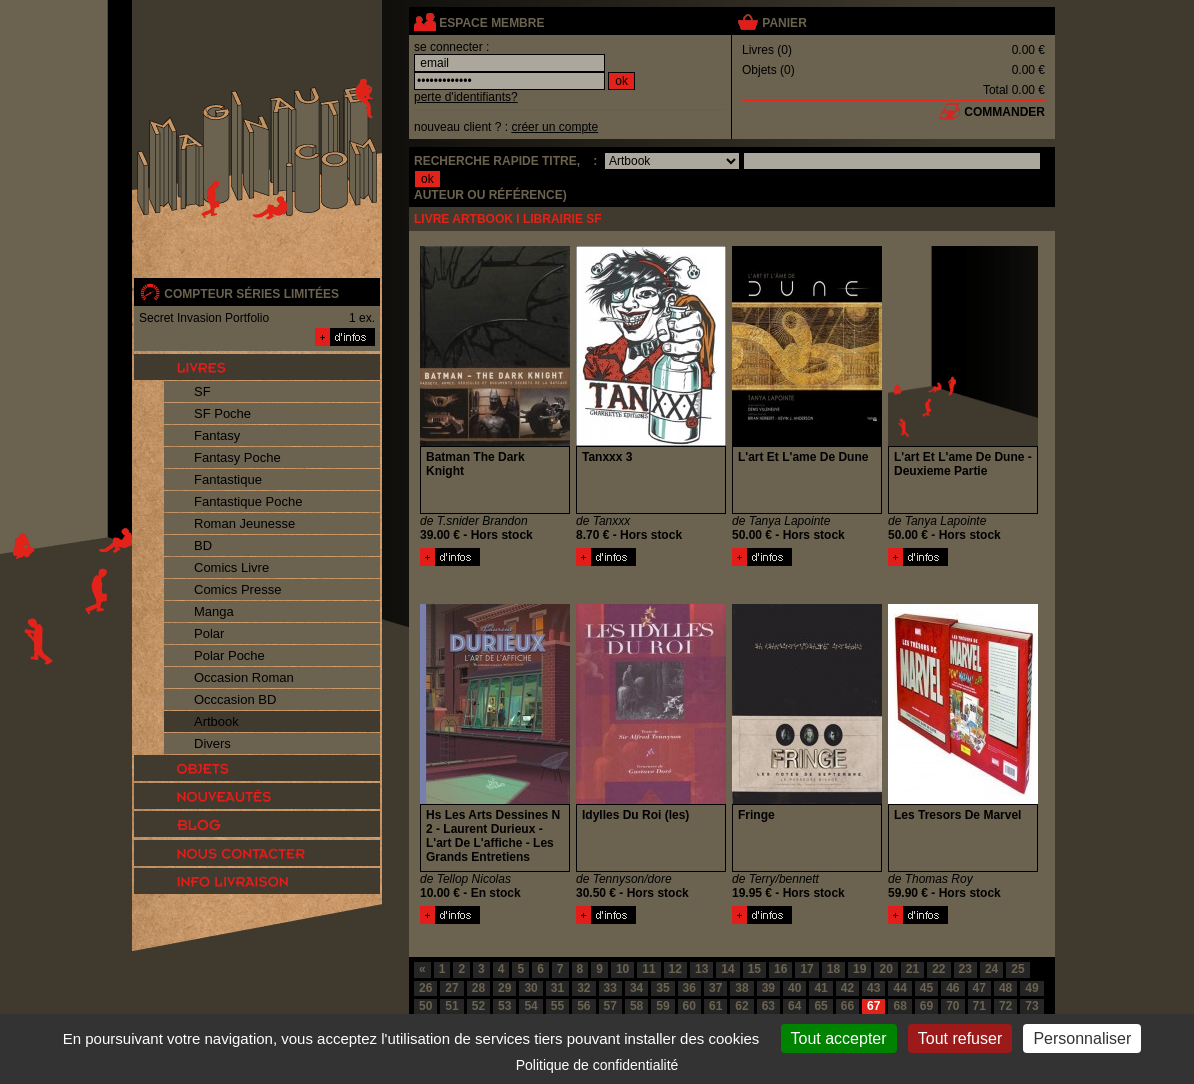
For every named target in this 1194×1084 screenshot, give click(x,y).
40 (794, 988)
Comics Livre (231, 567)
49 (1031, 988)
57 (610, 1006)
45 (926, 988)
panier (784, 23)
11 (648, 969)
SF (202, 391)
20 (885, 969)
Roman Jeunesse (244, 523)
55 (557, 1006)
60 (689, 1006)
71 (979, 1006)
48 (1005, 988)
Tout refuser (960, 1038)
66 (847, 1006)
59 (662, 1006)
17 (806, 969)
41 (820, 988)
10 (622, 969)
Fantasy (217, 435)
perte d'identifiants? (466, 97)
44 (899, 988)
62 (741, 1006)
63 (768, 1006)
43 (873, 988)
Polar (209, 633)
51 (451, 1006)
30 (530, 988)
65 (820, 1006)
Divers (212, 743)
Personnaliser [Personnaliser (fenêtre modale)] (1082, 1038)
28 (478, 988)
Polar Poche (229, 655)
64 (794, 1006)
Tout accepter (839, 1038)
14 (727, 969)
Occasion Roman (244, 677)
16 (780, 969)
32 (583, 988)
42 (847, 988)
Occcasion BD (235, 699)
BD (203, 545)
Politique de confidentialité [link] (597, 1065)
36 (689, 988)
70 (952, 1006)
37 (715, 988)
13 (701, 969)
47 (979, 988)
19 (859, 969)
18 (833, 969)
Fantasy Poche (237, 457)
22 (938, 969)
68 (899, 1006)
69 (926, 1006)
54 (530, 1006)
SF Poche (222, 413)
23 (965, 969)
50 (425, 1006)
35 (662, 988)
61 (715, 1006)
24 (991, 969)
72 (1005, 1006)
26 (425, 988)
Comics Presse (237, 589)
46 (952, 988)
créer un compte (554, 127)
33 (610, 988)
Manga (214, 611)
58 (636, 1006)
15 (754, 969)
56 (583, 1006)
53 (504, 1006)
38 (741, 988)
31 (557, 988)
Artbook (216, 721)
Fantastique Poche (248, 501)
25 (1017, 969)
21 (912, 969)
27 (451, 988)
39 (768, 988)
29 (504, 988)
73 (1031, 1006)
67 (873, 1006)
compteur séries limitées (251, 294)
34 (636, 988)
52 (478, 1006)
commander (1004, 112)
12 (675, 969)
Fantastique (228, 479)
